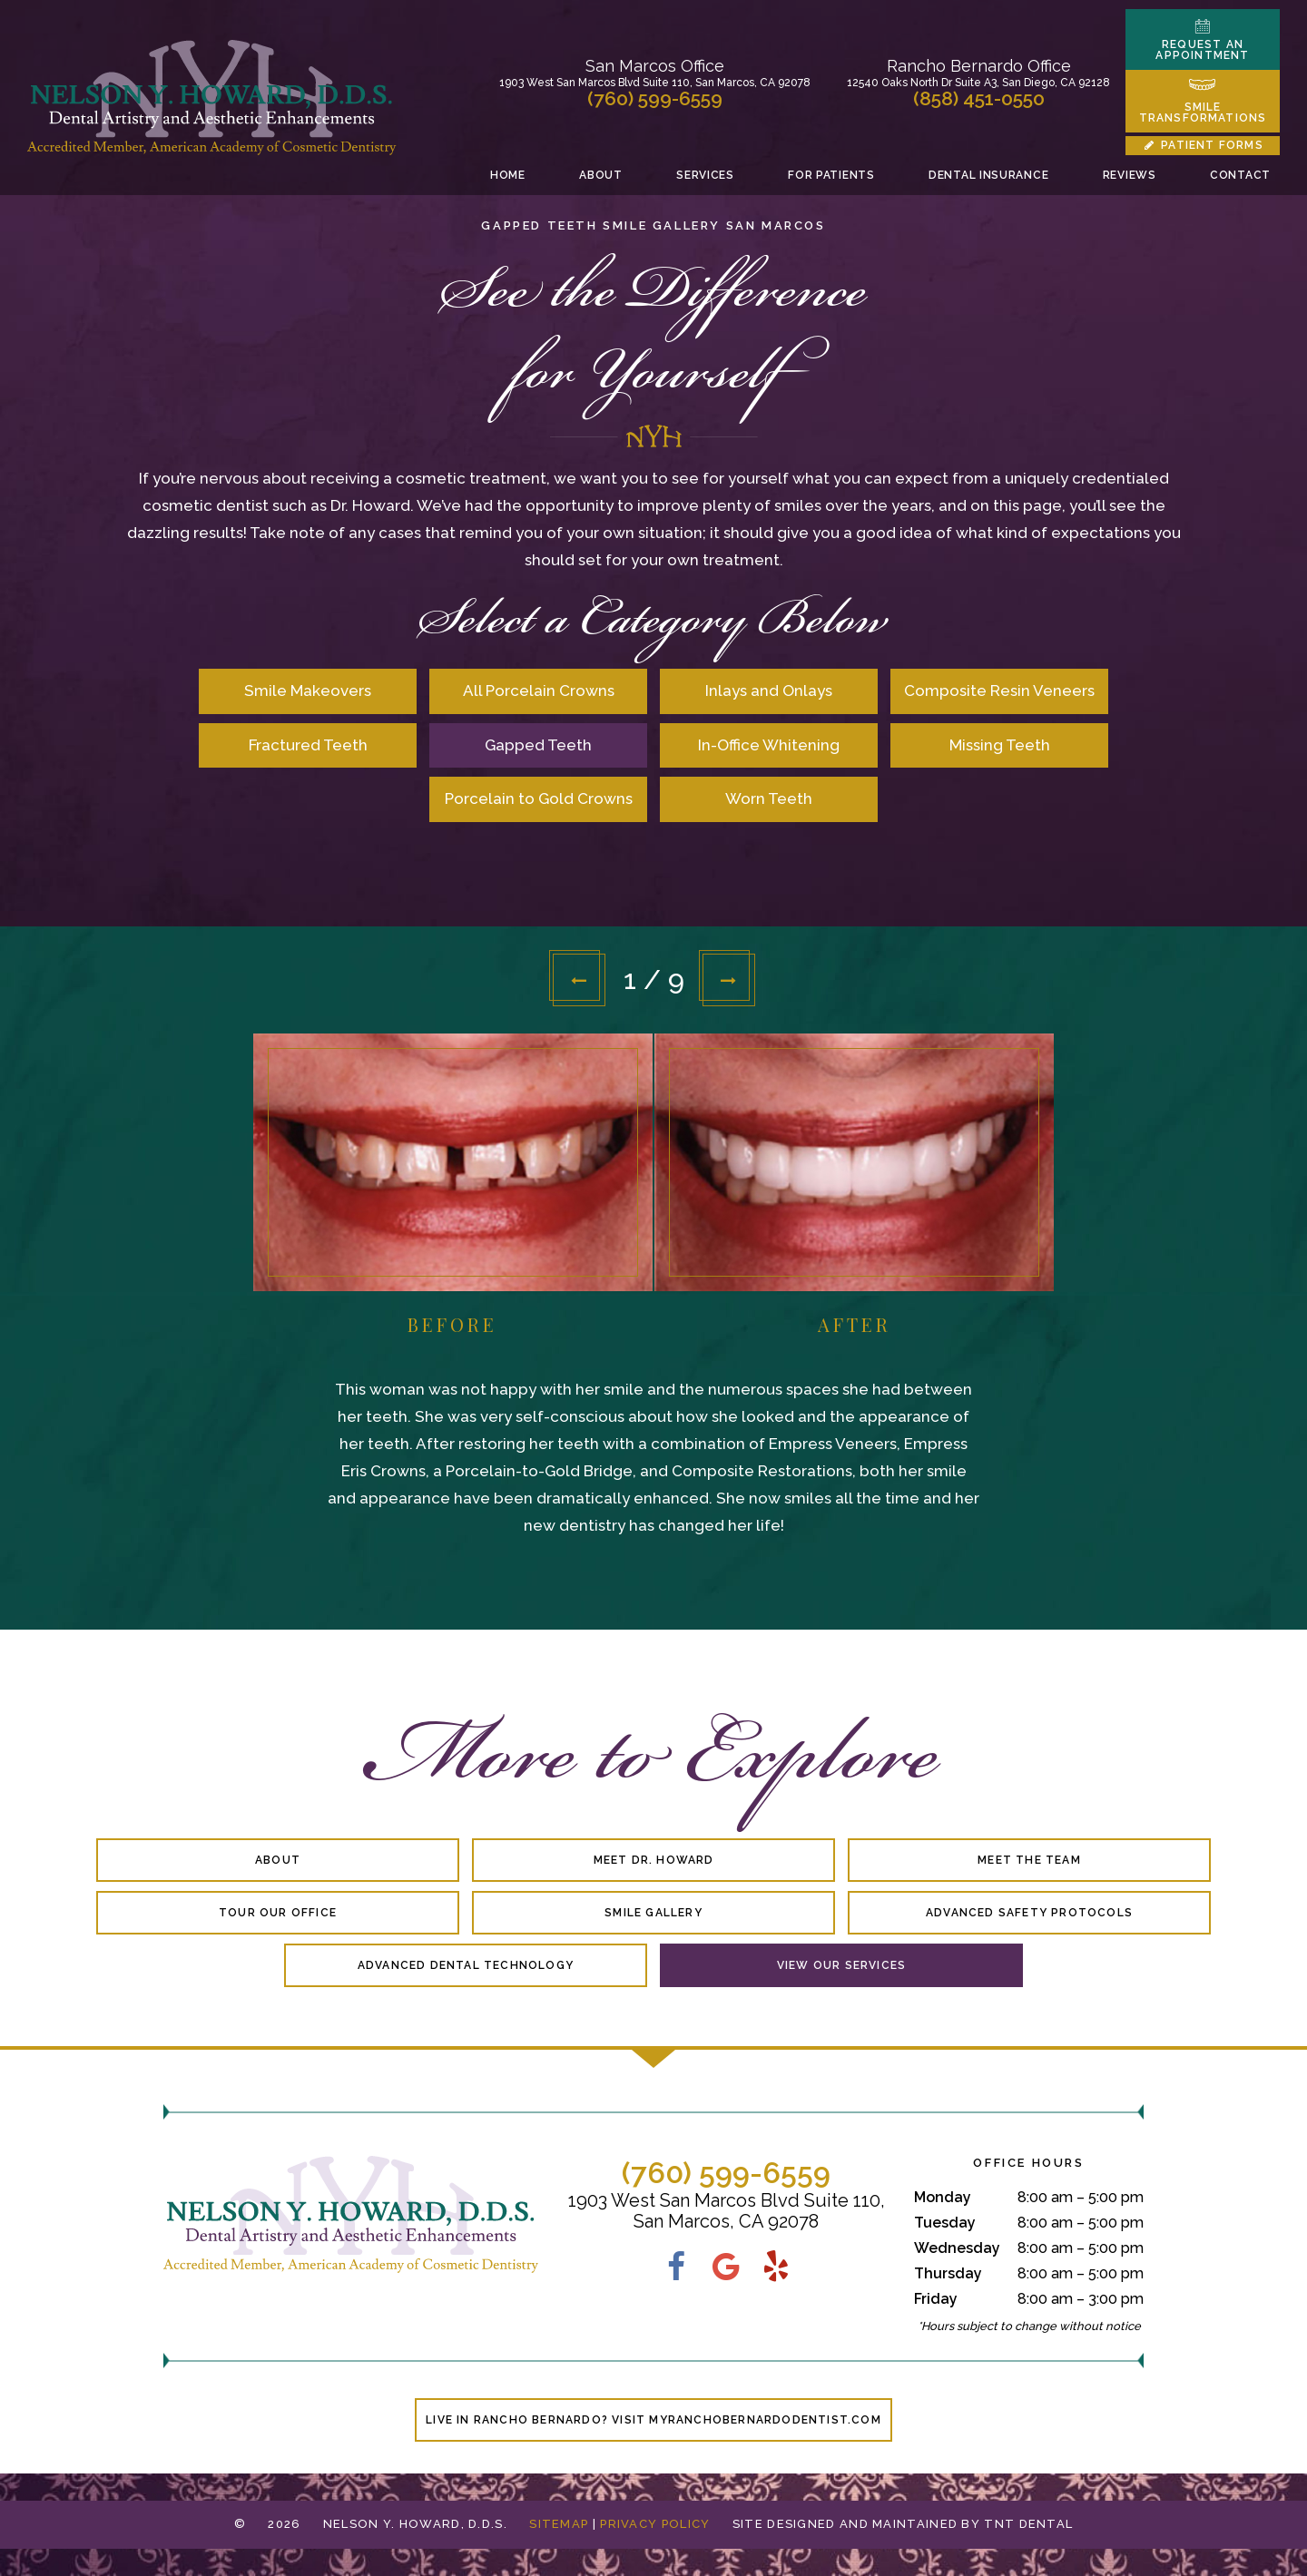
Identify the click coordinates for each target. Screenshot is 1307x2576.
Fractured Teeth (308, 745)
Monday (942, 2197)
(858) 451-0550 (979, 98)
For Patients (831, 175)
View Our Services (841, 1965)
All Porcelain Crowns (538, 690)
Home (508, 175)
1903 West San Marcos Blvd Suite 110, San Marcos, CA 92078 (655, 82)
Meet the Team (1029, 1860)
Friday (936, 2298)
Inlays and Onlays (768, 690)
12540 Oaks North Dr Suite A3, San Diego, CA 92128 (978, 82)
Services (705, 175)
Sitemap (558, 2524)
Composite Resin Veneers (999, 690)
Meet (654, 1860)
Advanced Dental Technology (466, 1965)
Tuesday (945, 2222)
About (601, 175)
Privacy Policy (655, 2524)
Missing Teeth (999, 745)
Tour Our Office (278, 1912)
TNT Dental (1028, 2524)
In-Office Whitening (769, 745)
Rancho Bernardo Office (979, 65)
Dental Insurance (988, 175)
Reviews (1129, 175)
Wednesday (957, 2248)
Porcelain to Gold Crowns (539, 798)
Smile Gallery (653, 1912)
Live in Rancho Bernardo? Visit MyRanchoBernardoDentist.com (653, 2420)
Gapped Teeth (538, 745)
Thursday (948, 2273)
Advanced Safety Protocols (1029, 1912)
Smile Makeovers (307, 690)
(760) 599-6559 (654, 98)
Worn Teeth (768, 798)
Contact (1240, 175)
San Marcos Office (654, 65)
